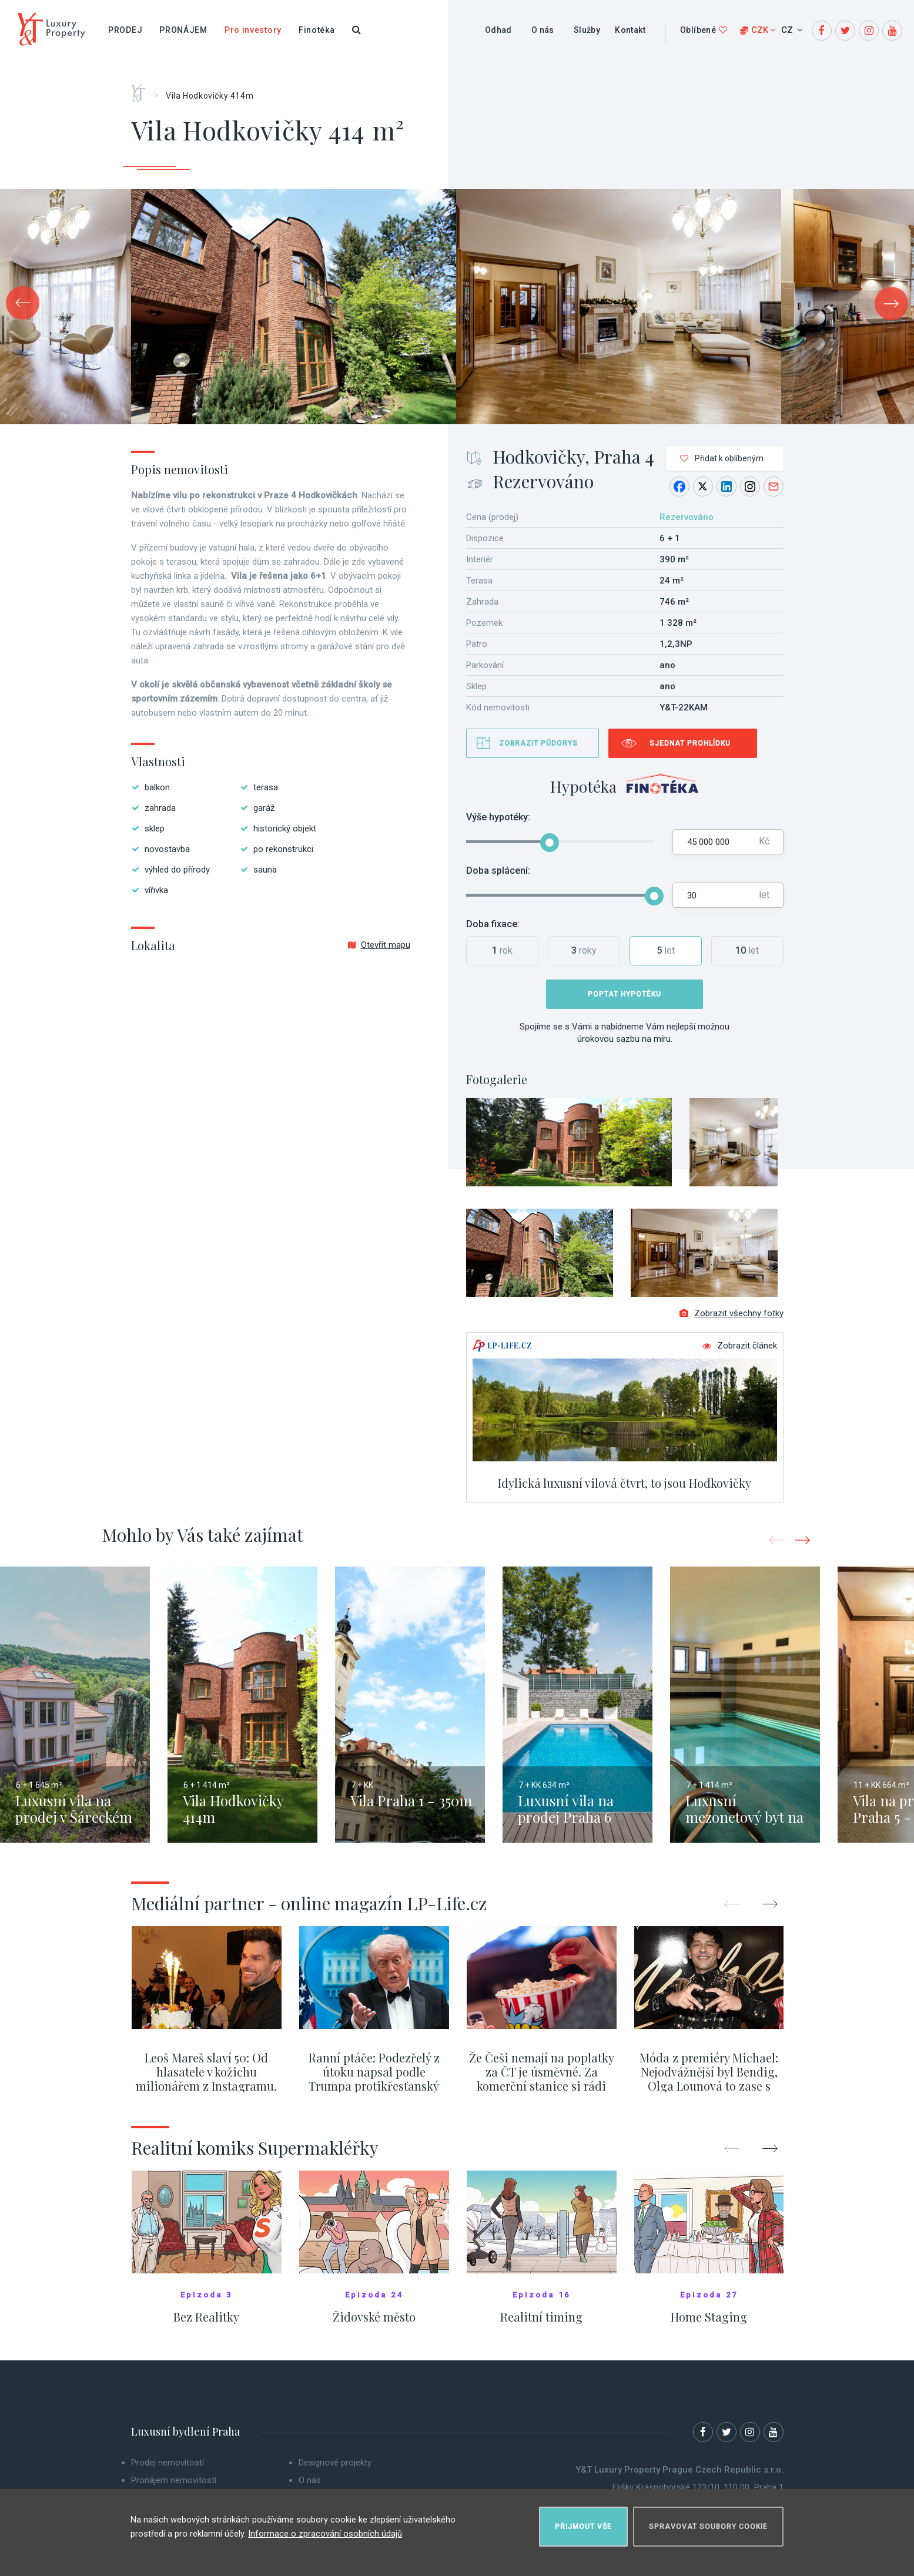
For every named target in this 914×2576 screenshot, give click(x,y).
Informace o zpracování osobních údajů (325, 2528)
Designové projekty (335, 2471)
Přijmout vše (583, 2521)
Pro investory (253, 30)
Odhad (498, 30)
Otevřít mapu (379, 945)
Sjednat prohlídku (690, 743)
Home (142, 89)
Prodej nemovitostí (167, 2471)
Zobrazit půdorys (538, 743)
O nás (542, 30)
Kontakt (630, 30)
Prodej (125, 30)
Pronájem (183, 30)
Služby (587, 30)
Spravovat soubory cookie (708, 2521)
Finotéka (317, 30)
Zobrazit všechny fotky (731, 1322)
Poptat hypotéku (624, 994)
